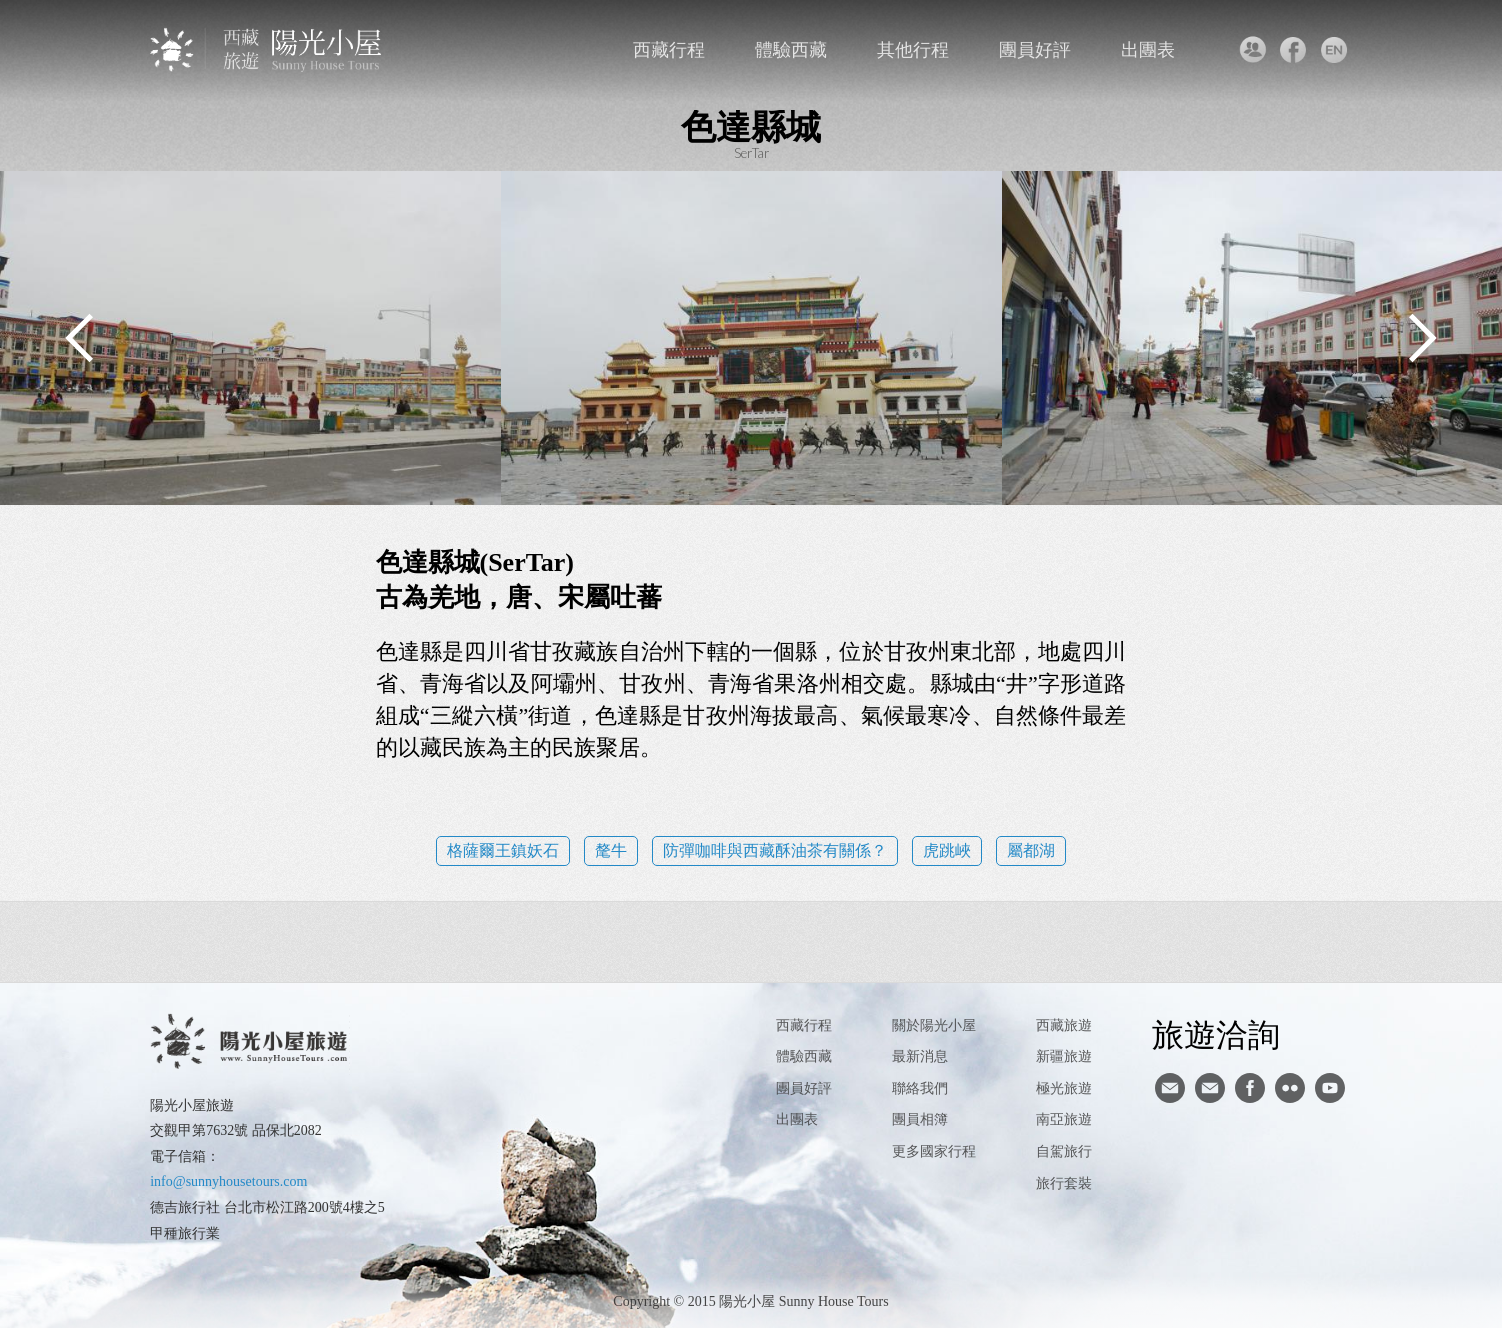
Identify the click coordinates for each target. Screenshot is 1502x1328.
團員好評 (1035, 50)
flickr (1290, 1088)
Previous (80, 338)
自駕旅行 (1064, 1151)
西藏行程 (669, 50)
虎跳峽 (947, 850)
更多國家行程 (934, 1151)
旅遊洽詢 (1216, 1034)
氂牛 (611, 850)
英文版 (1334, 50)
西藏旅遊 (1064, 1025)
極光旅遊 (1064, 1088)
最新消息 (920, 1056)
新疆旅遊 (1064, 1056)
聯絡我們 (1252, 50)
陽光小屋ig (1210, 1088)
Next (1422, 338)
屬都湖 (1031, 850)
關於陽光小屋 (934, 1025)
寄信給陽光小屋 (1170, 1088)
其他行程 (913, 50)
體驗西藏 (791, 50)
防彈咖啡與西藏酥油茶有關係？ (775, 850)
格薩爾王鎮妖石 (503, 850)
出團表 (1148, 50)
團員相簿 (920, 1119)
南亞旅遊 (1064, 1119)
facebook (1293, 50)
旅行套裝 (1064, 1183)
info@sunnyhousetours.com (228, 1181)
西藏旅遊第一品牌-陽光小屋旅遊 (267, 49)
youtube (1330, 1088)
